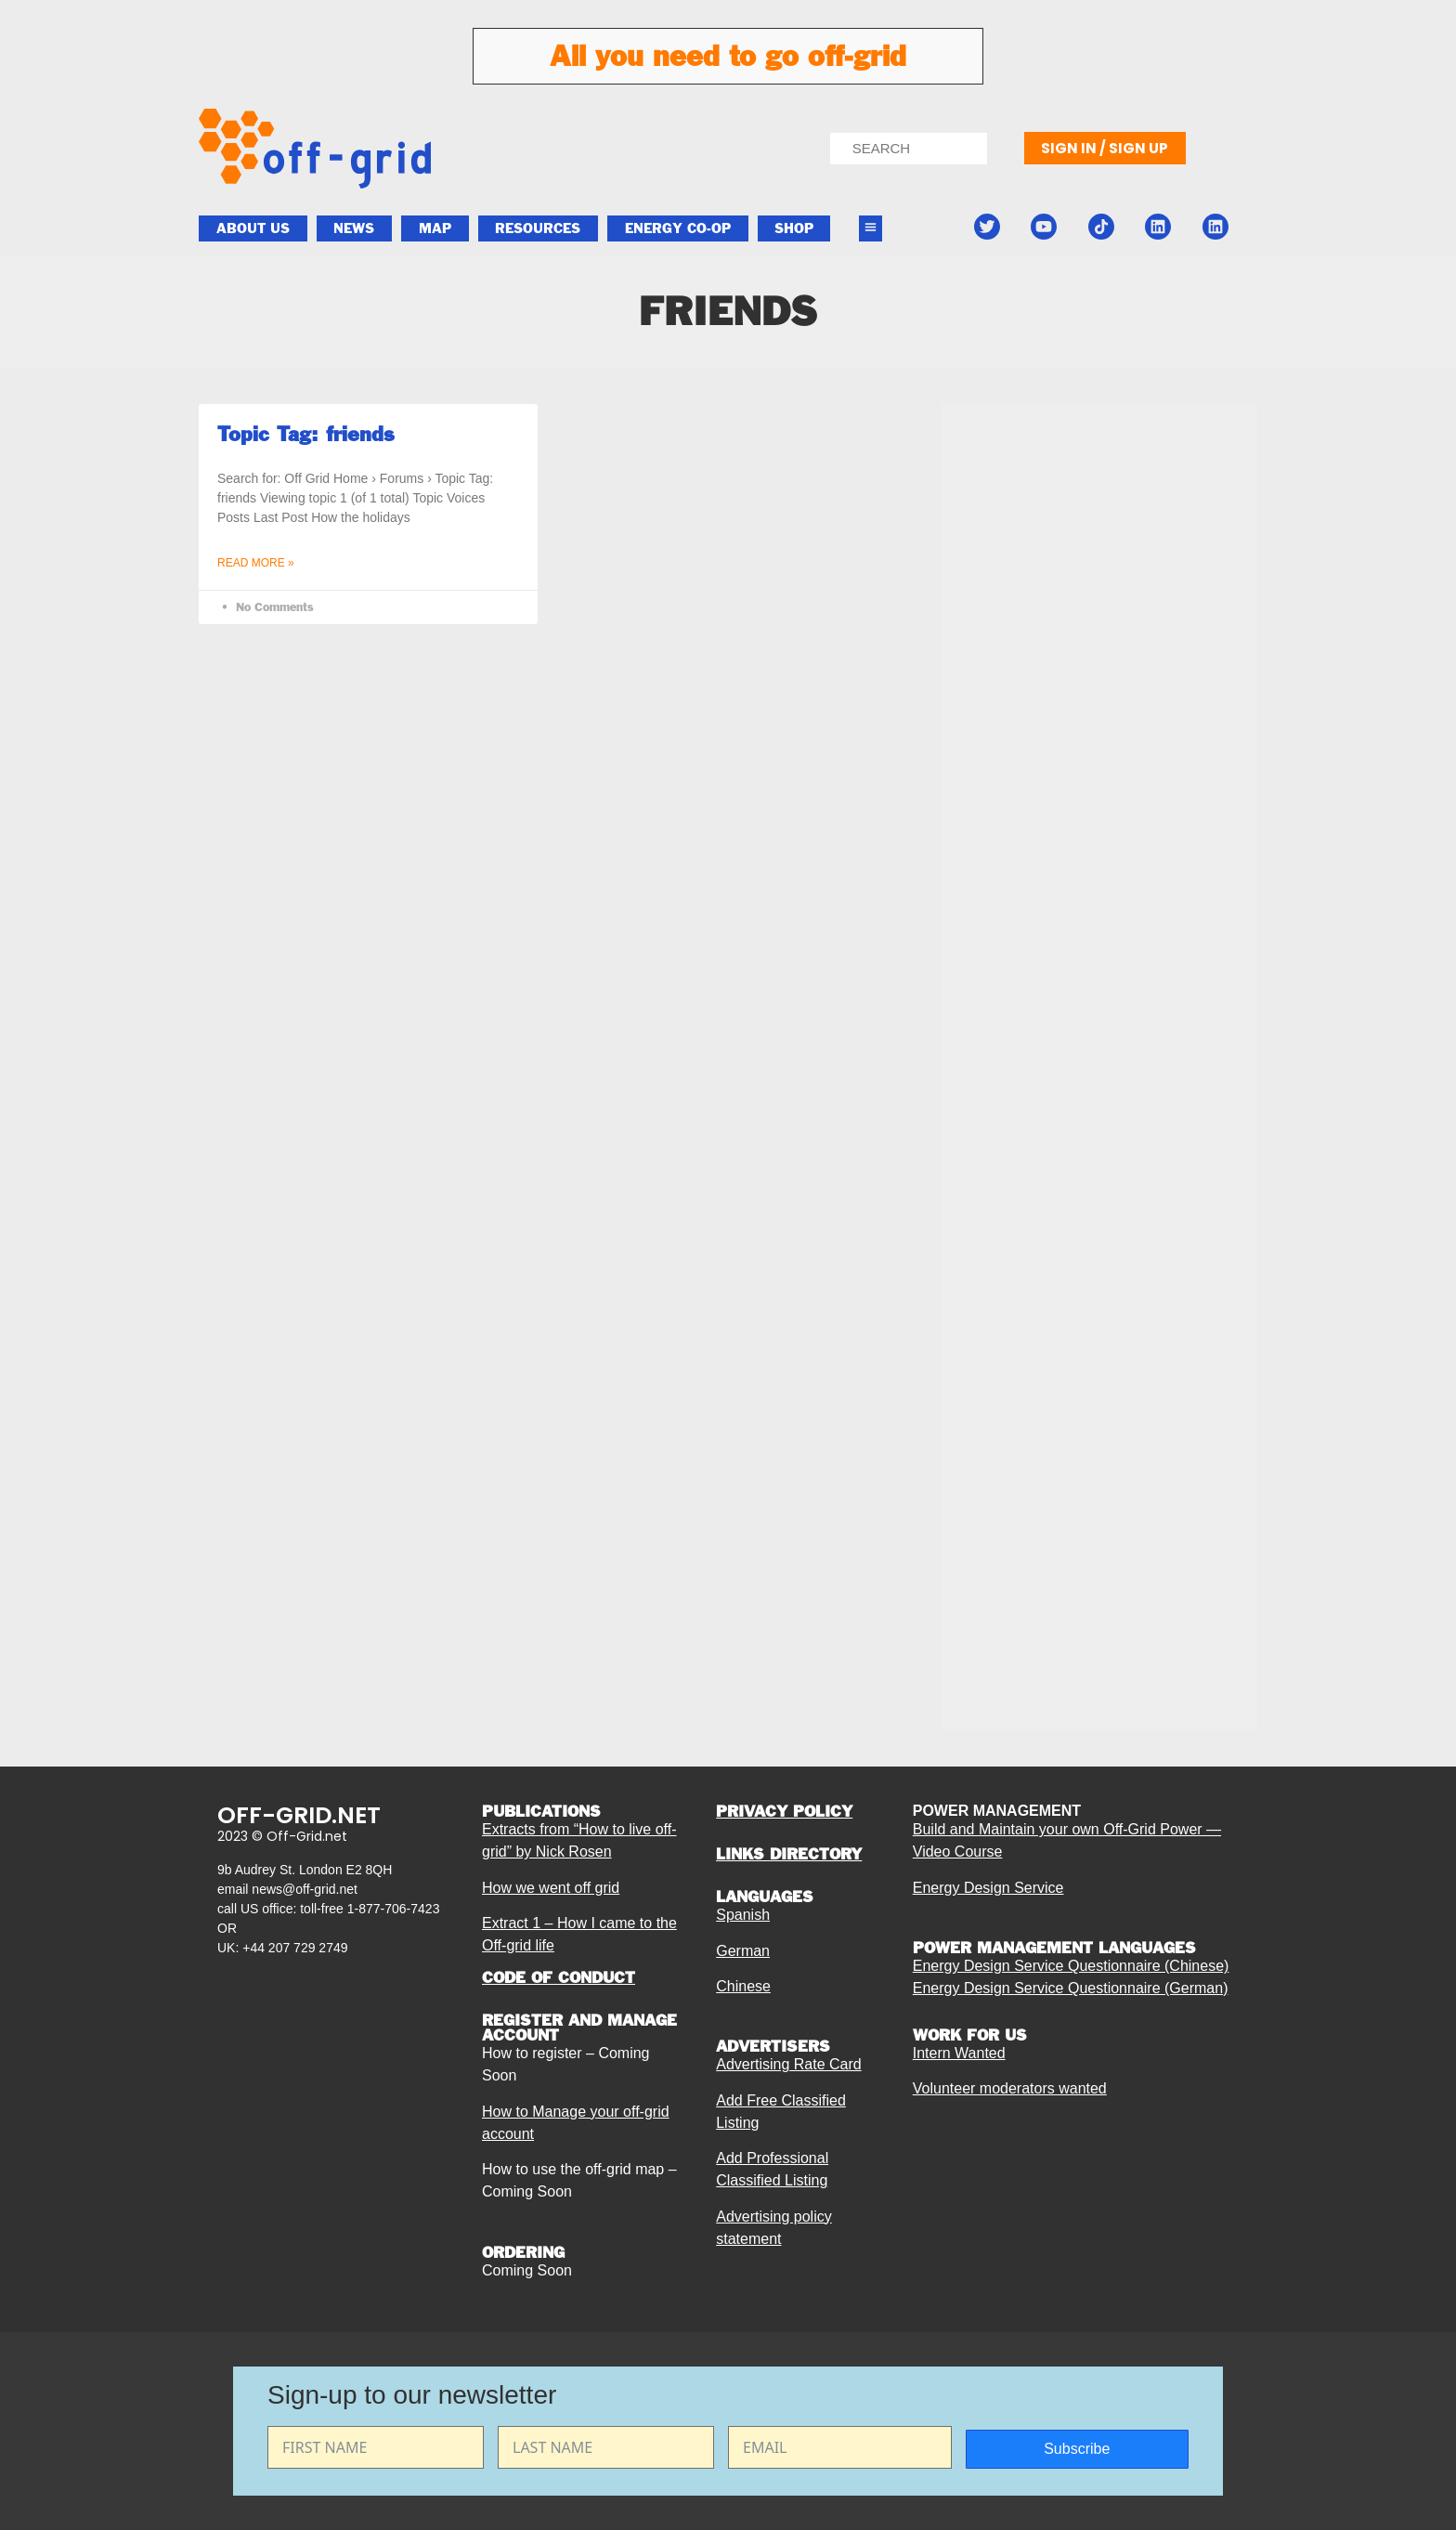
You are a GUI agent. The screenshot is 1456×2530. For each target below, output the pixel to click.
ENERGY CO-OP (678, 228)
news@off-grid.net (305, 1889)
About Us (253, 228)
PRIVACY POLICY (784, 1811)
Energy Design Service (988, 1888)
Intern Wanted (959, 2053)
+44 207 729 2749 (294, 1947)
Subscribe (1077, 2449)
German (743, 1951)
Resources (537, 228)
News (353, 228)
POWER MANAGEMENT (997, 1811)
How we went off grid (550, 1888)
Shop (793, 228)
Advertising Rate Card (789, 2064)
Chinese (743, 1986)
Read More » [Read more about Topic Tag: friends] (255, 562)
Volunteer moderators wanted (1010, 2088)
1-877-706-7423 (393, 1908)
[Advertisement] (1099, 865)
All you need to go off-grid (728, 55)
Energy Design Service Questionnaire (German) (1070, 1988)
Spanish (743, 1915)
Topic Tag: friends (306, 434)
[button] (871, 228)
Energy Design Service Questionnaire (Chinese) (1071, 1966)
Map (435, 228)
